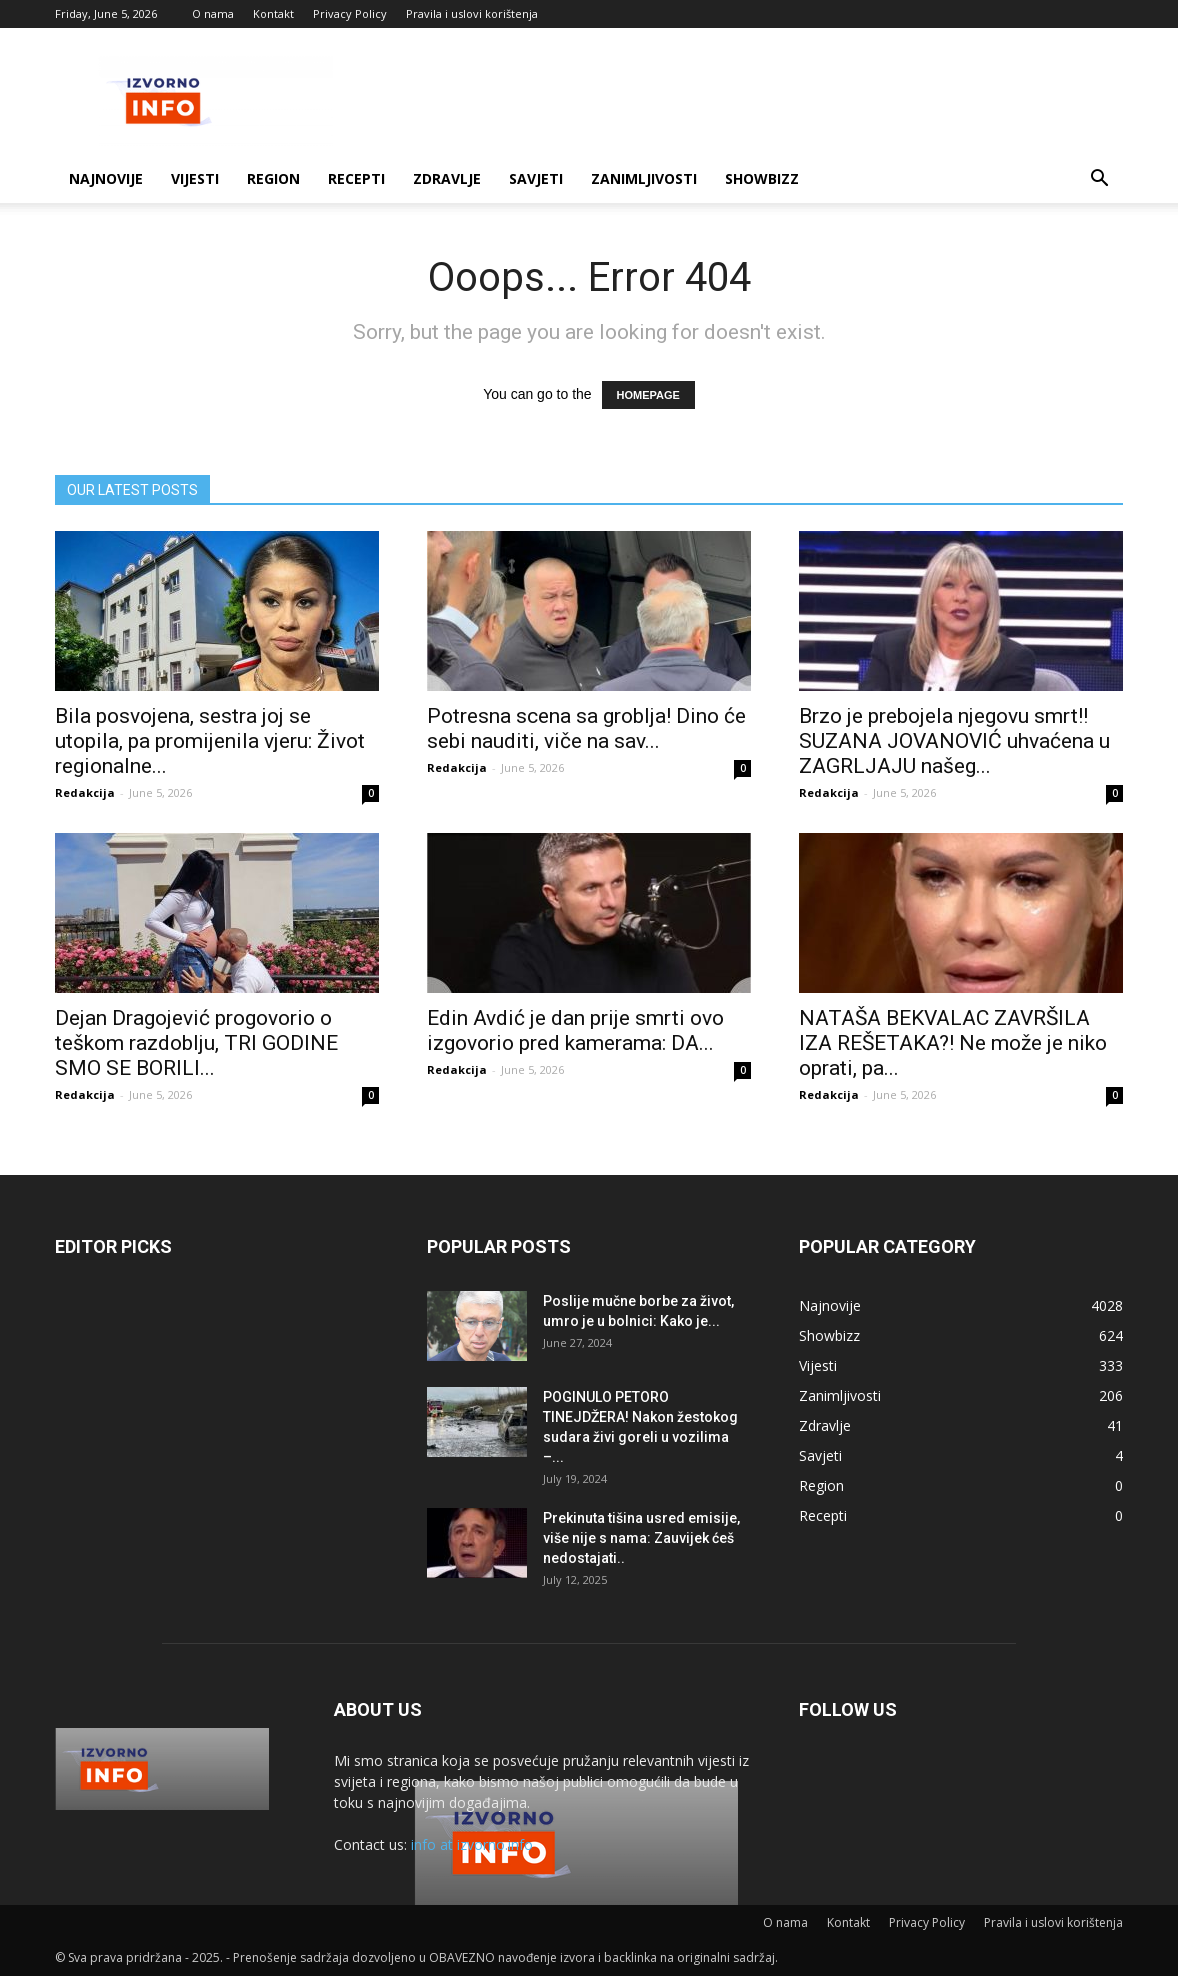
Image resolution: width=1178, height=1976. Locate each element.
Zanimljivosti (644, 178)
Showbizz (762, 178)
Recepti (356, 178)
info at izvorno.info (472, 1844)
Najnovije (106, 178)
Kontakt (273, 13)
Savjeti (536, 178)
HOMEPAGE (648, 395)
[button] (1099, 180)
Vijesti (195, 178)
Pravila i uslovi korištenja (472, 13)
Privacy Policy (350, 13)
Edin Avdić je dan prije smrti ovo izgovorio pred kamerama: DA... (575, 1030)
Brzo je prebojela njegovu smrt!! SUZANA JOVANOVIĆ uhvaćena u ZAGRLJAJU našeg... (954, 741)
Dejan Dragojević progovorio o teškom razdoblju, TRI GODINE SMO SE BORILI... (196, 1043)
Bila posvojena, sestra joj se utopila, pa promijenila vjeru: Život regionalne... (210, 741)
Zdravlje (447, 178)
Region (273, 178)
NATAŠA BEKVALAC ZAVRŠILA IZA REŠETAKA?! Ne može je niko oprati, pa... (953, 1043)
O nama (213, 13)
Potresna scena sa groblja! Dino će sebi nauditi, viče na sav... (586, 728)
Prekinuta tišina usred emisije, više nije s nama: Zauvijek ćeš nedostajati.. (641, 1538)
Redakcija (85, 792)
